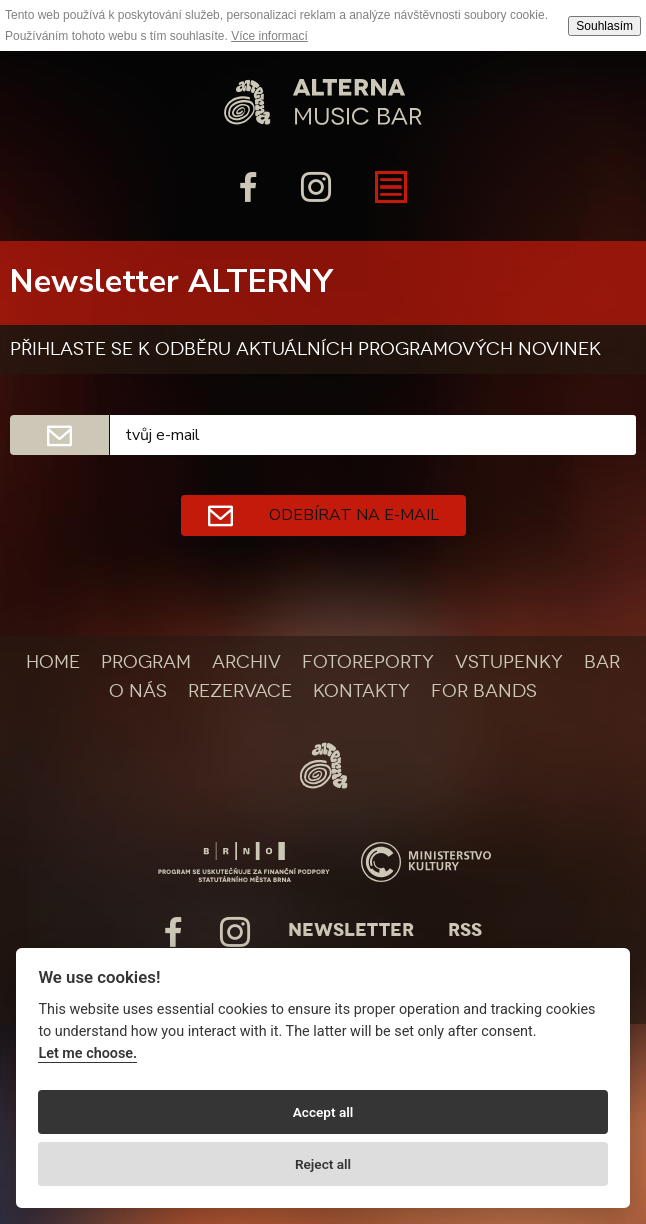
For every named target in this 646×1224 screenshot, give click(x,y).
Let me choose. (87, 1053)
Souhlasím (604, 26)
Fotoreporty (368, 662)
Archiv (246, 662)
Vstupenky (509, 662)
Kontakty (361, 691)
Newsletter (351, 930)
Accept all (323, 1112)
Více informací (269, 36)
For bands (484, 691)
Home (53, 662)
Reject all (323, 1164)
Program (146, 662)
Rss (465, 930)
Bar (602, 662)
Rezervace (240, 691)
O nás (138, 691)
